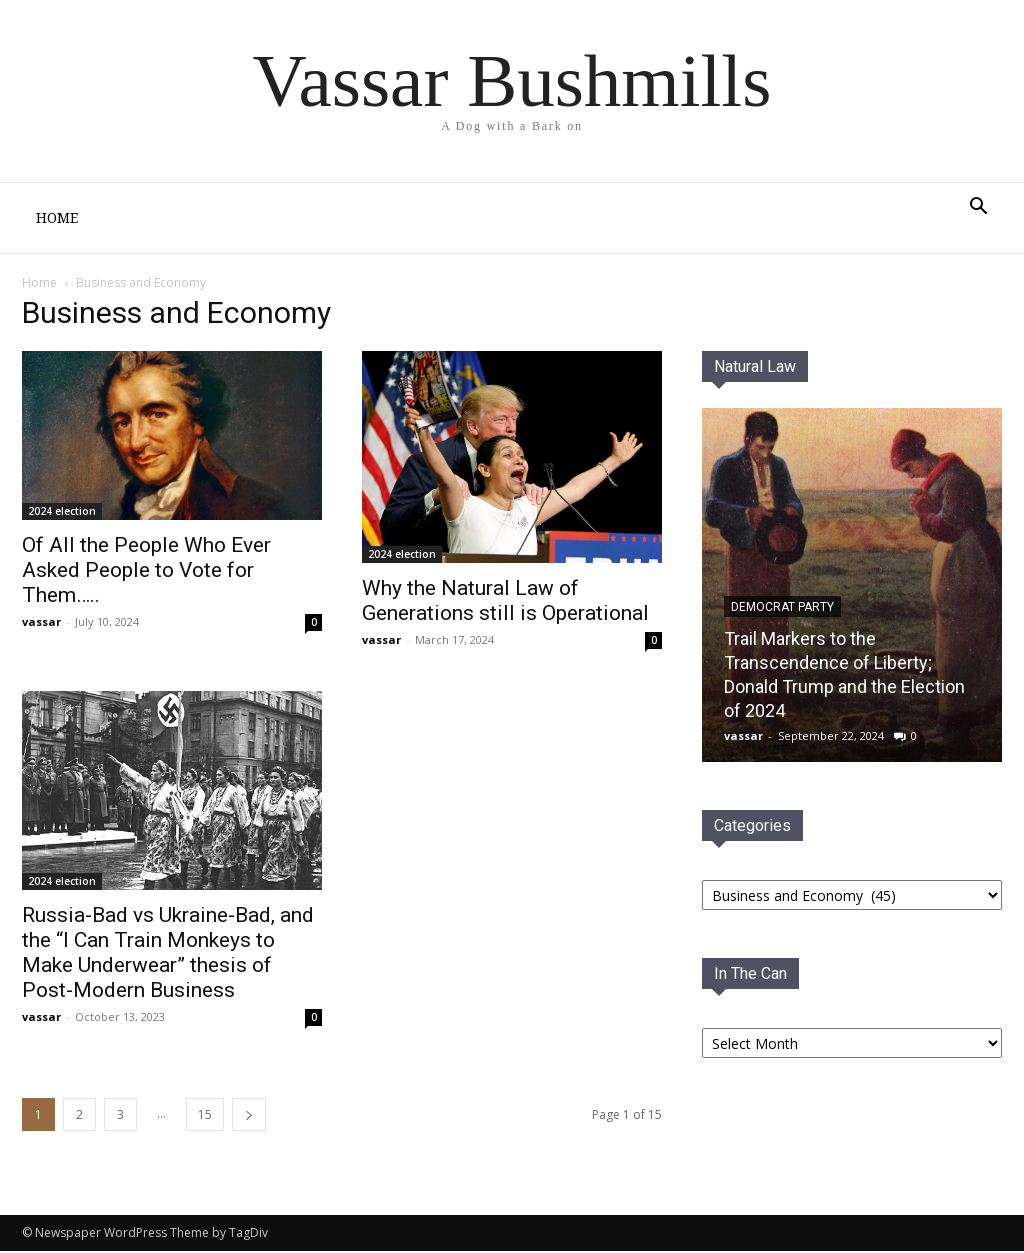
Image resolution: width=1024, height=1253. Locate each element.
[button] (978, 208)
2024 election (62, 513)
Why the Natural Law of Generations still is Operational (505, 602)
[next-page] (249, 1116)
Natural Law (755, 368)
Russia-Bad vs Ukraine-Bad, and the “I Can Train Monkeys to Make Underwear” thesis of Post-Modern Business (168, 954)
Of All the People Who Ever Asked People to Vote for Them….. (146, 572)
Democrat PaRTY (782, 609)
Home (57, 218)
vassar (41, 623)
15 (205, 1116)
